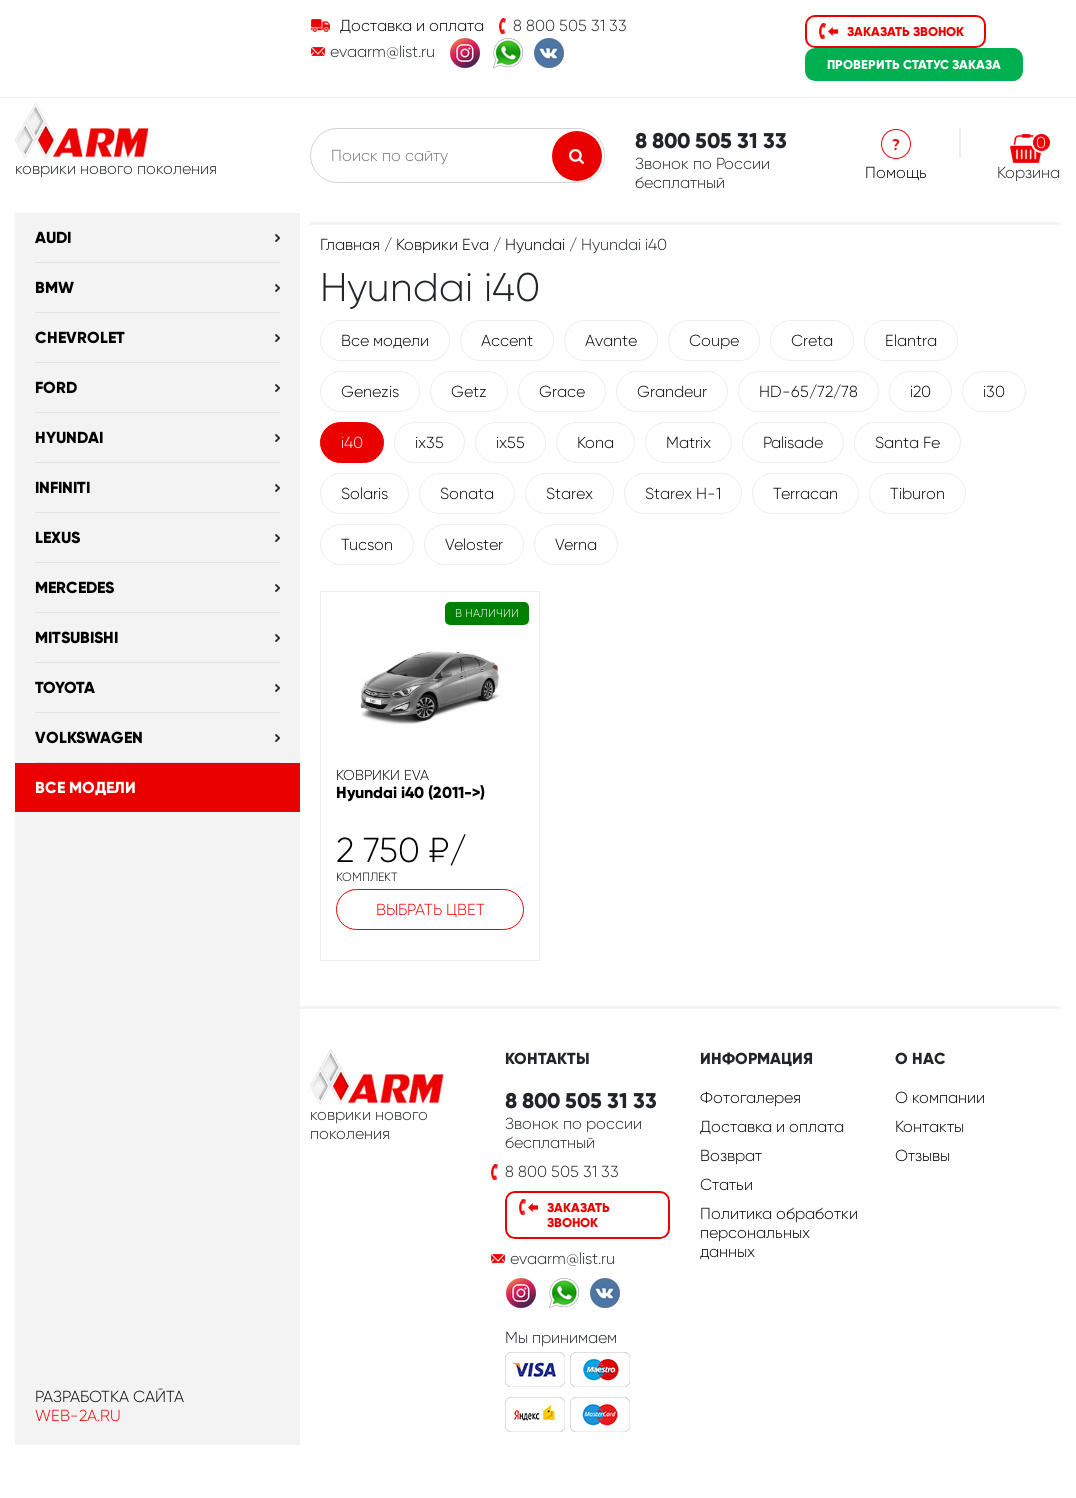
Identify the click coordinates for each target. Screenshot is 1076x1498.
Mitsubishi (76, 637)
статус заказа (914, 64)
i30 (994, 391)
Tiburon (917, 493)
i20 (920, 391)
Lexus (57, 537)
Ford (56, 387)
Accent (507, 340)
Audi (53, 237)
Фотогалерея (750, 1097)
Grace (562, 391)
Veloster (474, 544)
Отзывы (922, 1155)
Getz (469, 391)
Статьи (726, 1184)
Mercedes (74, 587)
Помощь (896, 172)
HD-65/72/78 (808, 391)
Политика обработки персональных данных (779, 1232)
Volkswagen (89, 737)
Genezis (370, 391)
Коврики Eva (442, 244)
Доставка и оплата (412, 25)
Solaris (364, 493)
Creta (812, 340)
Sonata (467, 493)
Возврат (731, 1155)
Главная (350, 244)
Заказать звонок (905, 31)
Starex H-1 (683, 493)
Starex (569, 493)
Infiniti (62, 487)
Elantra (911, 340)
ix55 (510, 442)
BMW (54, 287)
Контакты (929, 1126)
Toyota (65, 687)
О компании (940, 1097)
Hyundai (69, 437)
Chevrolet (80, 337)
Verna (576, 544)
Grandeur (672, 391)
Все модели (85, 787)
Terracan (805, 493)
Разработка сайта (109, 1396)
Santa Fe (907, 442)
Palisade (793, 442)
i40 (352, 442)
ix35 (429, 442)
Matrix (688, 442)
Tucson (367, 544)
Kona (595, 442)
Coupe (714, 340)
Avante (611, 340)
